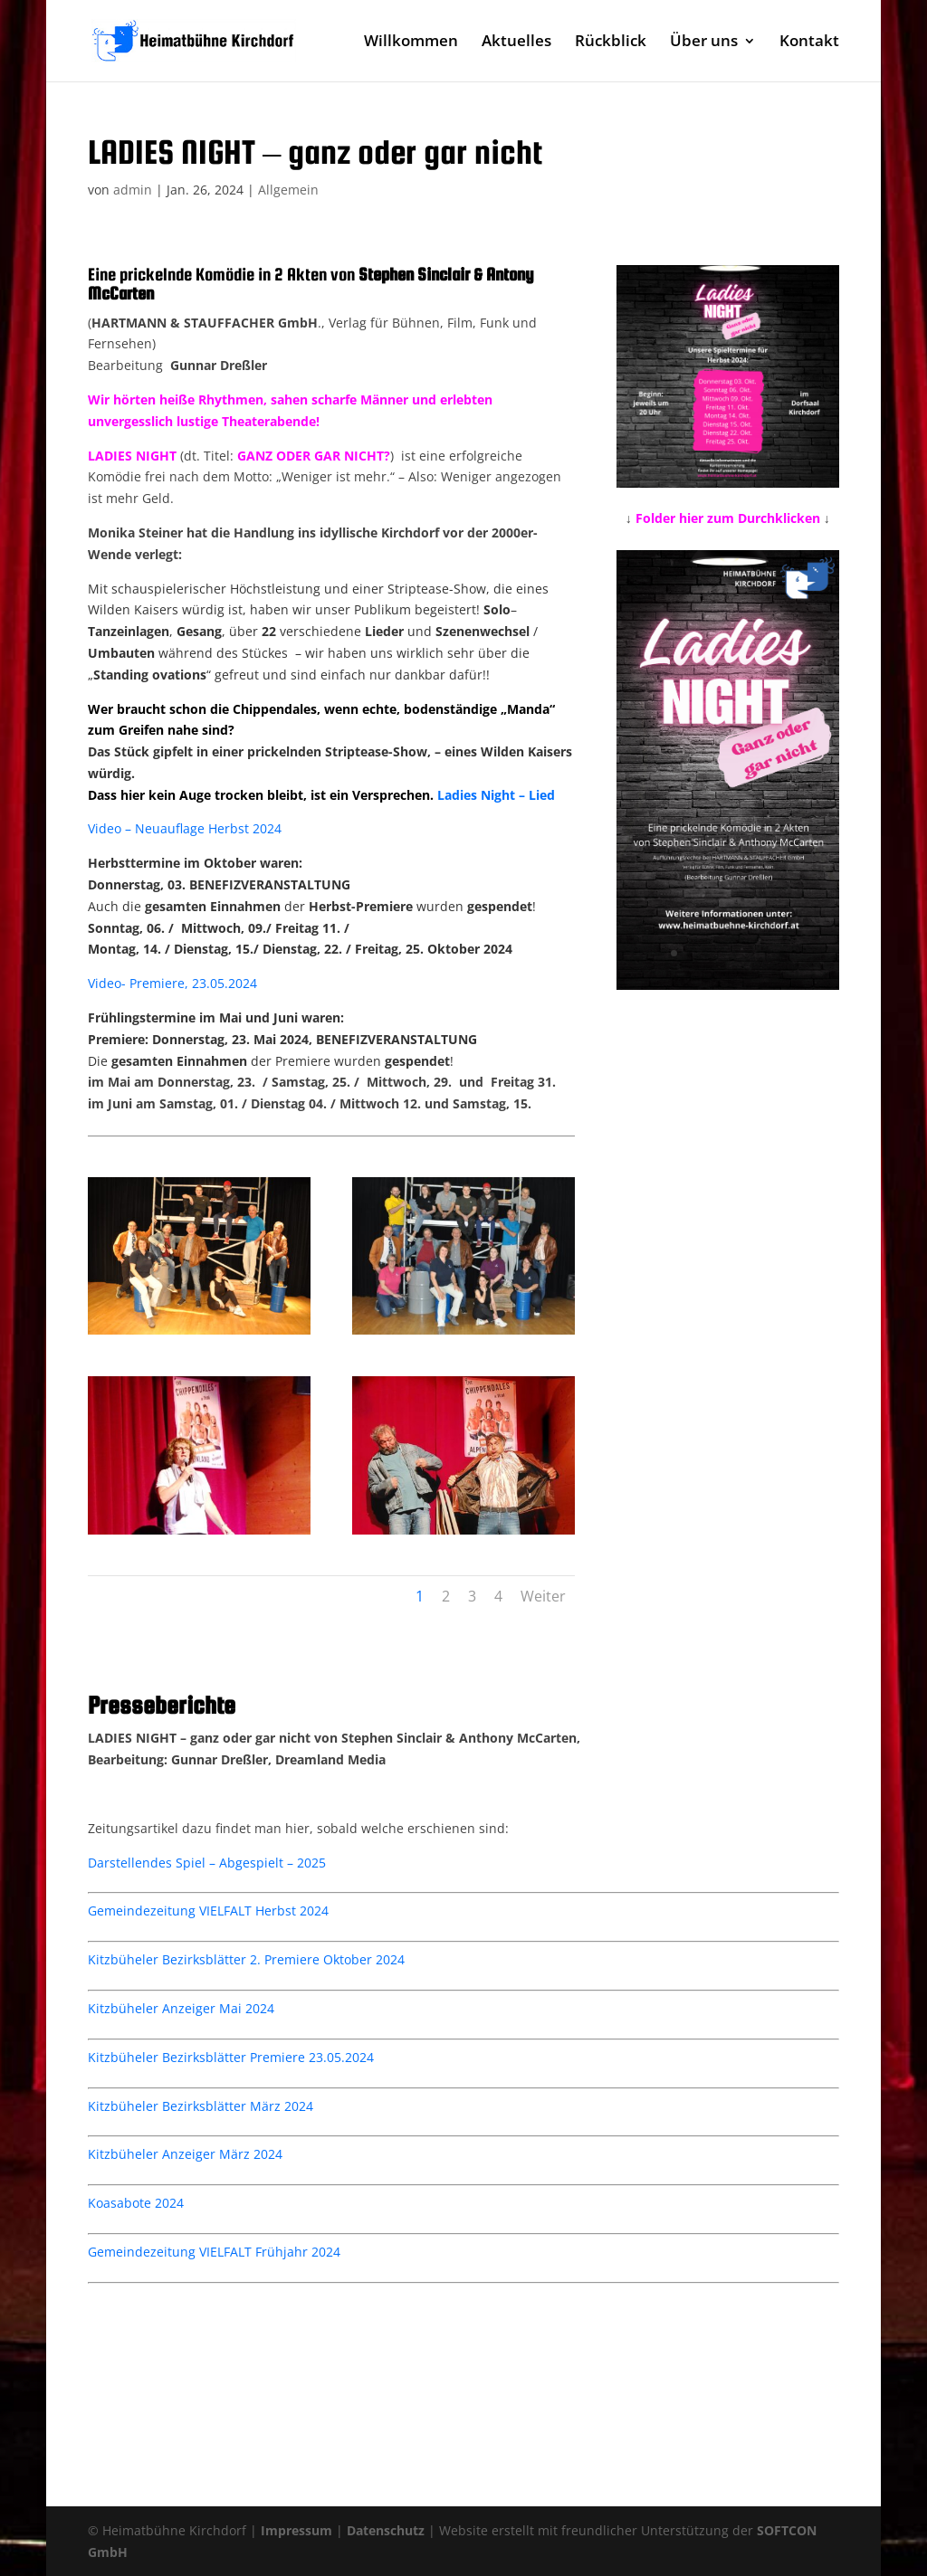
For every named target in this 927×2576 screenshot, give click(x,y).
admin (132, 189)
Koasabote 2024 (136, 2202)
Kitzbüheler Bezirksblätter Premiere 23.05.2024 (231, 2057)
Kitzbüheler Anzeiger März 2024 (185, 2154)
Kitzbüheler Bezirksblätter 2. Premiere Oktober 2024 (246, 1959)
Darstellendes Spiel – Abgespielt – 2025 (207, 1862)
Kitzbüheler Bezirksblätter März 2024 (200, 2106)
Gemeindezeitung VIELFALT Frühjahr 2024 (214, 2251)
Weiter (543, 1596)
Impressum (296, 2530)
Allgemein (288, 189)
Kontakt (809, 42)
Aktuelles (516, 42)
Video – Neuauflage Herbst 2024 (185, 828)
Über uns (704, 42)
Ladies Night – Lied (496, 794)
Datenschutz (386, 2530)
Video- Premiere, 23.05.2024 (172, 983)
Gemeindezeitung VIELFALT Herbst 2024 (208, 1910)
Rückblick (610, 42)
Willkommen (411, 42)
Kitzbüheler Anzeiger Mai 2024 (181, 2008)
